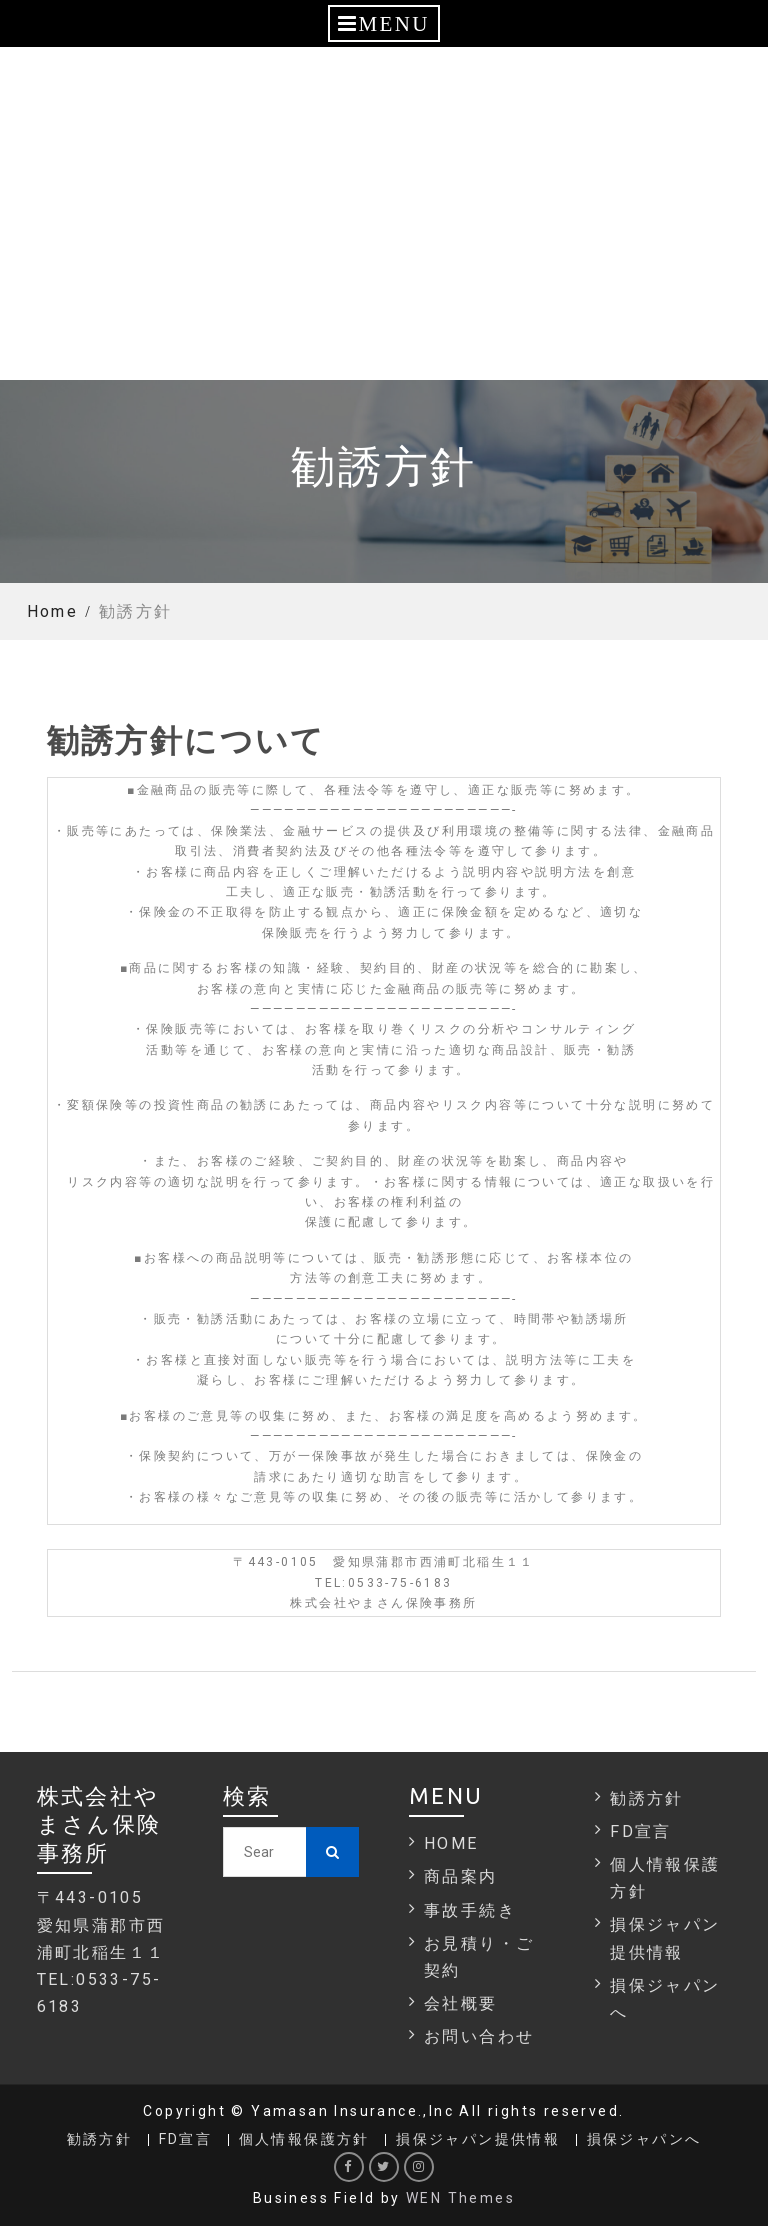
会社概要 (461, 2003)
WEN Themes (460, 2198)
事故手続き (470, 1910)
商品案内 (461, 1876)
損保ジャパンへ (644, 2139)
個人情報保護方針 (304, 2139)
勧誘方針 (647, 1798)
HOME (451, 1843)
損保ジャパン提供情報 (478, 2139)
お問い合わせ (479, 2036)
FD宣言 (641, 1831)
